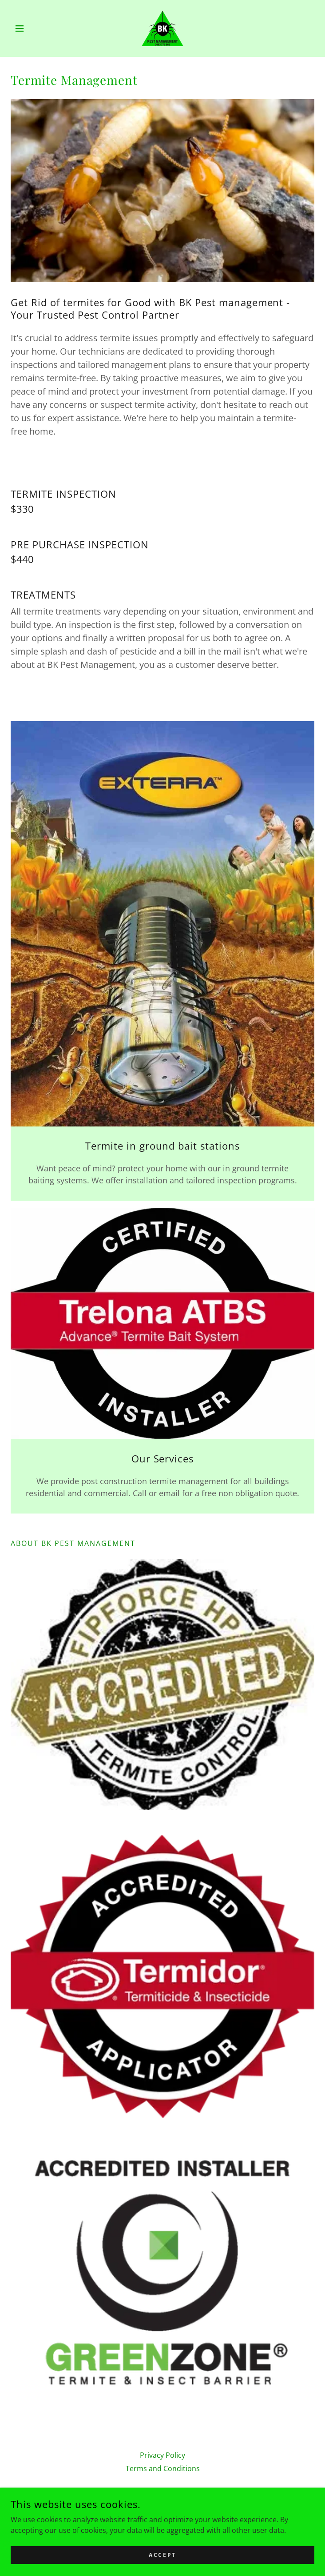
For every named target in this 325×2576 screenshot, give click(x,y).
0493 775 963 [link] (162, 2512)
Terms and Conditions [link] (163, 2468)
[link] (162, 28)
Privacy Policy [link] (162, 2455)
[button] (33, 28)
